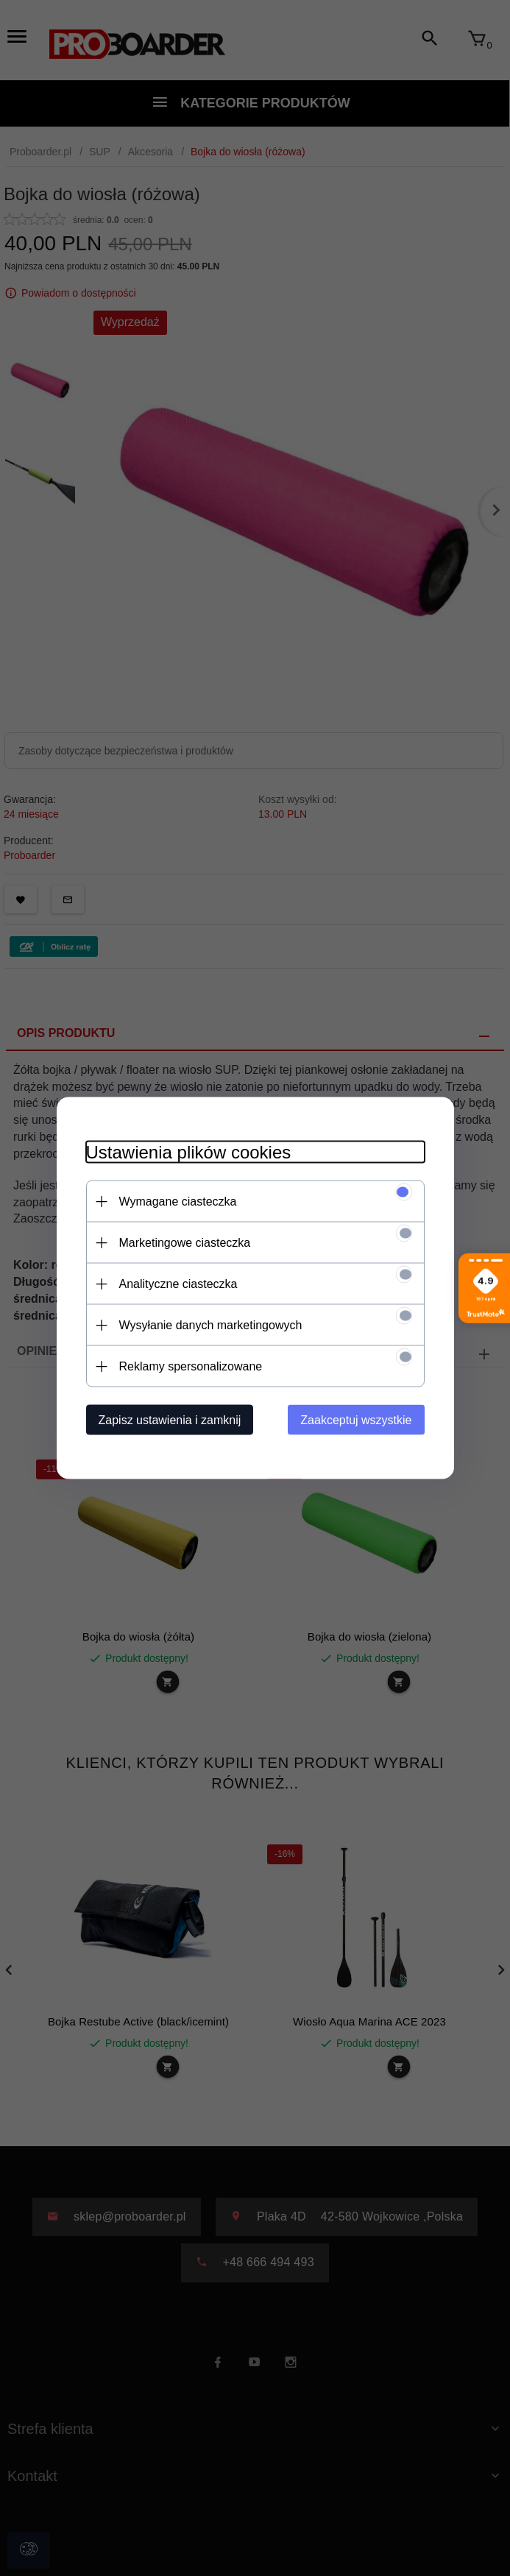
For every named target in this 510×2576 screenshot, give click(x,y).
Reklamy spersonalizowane (191, 1366)
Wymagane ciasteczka (178, 1201)
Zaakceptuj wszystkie (355, 1420)
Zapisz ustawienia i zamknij (170, 1420)
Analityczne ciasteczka (178, 1284)
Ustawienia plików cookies (188, 1152)
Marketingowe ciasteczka (185, 1242)
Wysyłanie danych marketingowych (210, 1325)
